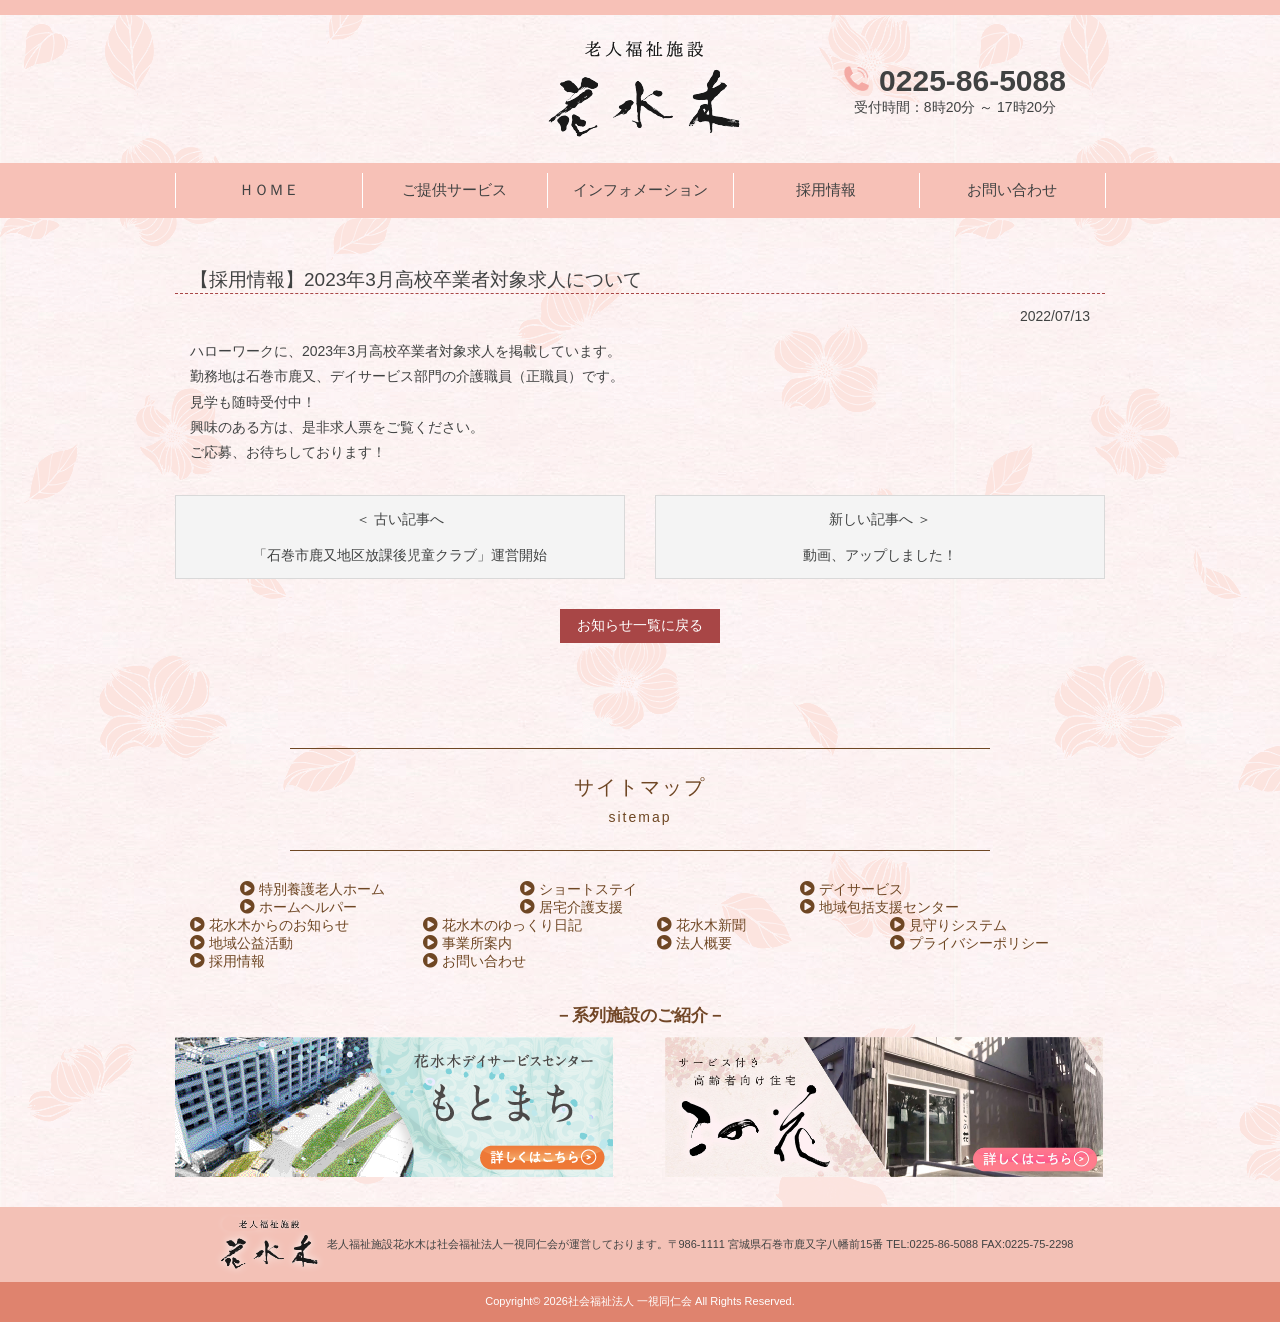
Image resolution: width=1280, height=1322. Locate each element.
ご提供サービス (454, 190)
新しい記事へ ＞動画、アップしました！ (880, 537)
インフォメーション (640, 190)
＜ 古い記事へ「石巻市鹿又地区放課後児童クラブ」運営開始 (400, 537)
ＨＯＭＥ (269, 190)
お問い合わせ (1012, 190)
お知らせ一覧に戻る (640, 625)
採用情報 (826, 190)
